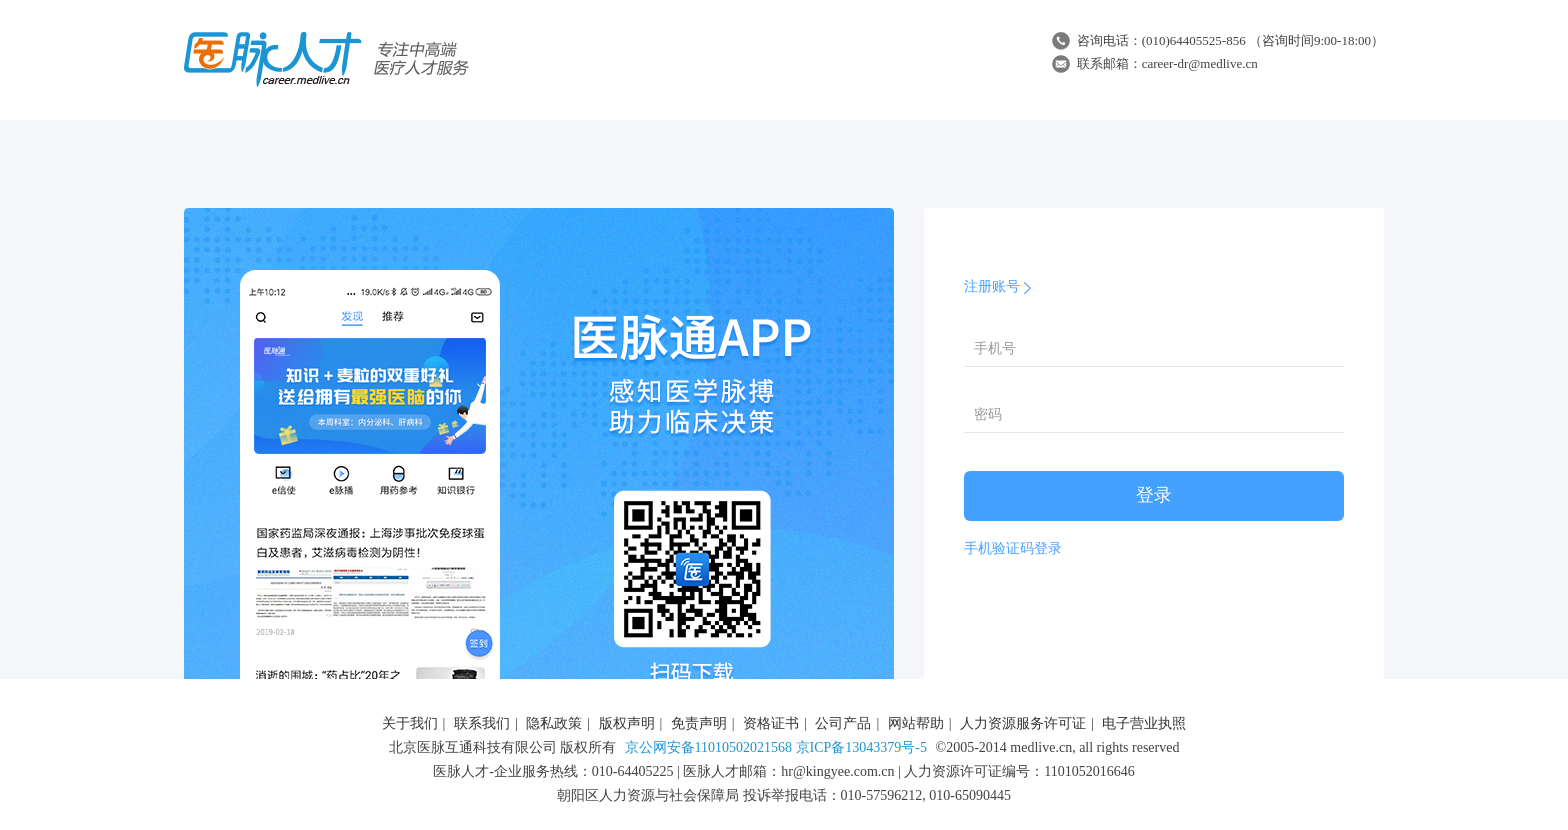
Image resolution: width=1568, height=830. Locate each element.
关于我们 (410, 723)
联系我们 (482, 723)
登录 (1154, 495)
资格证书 (771, 723)
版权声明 (627, 723)
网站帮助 (916, 723)
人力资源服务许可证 (1023, 723)
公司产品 (843, 723)
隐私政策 (554, 723)
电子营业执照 (1144, 723)
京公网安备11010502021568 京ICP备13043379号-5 (776, 747)
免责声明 (699, 723)
